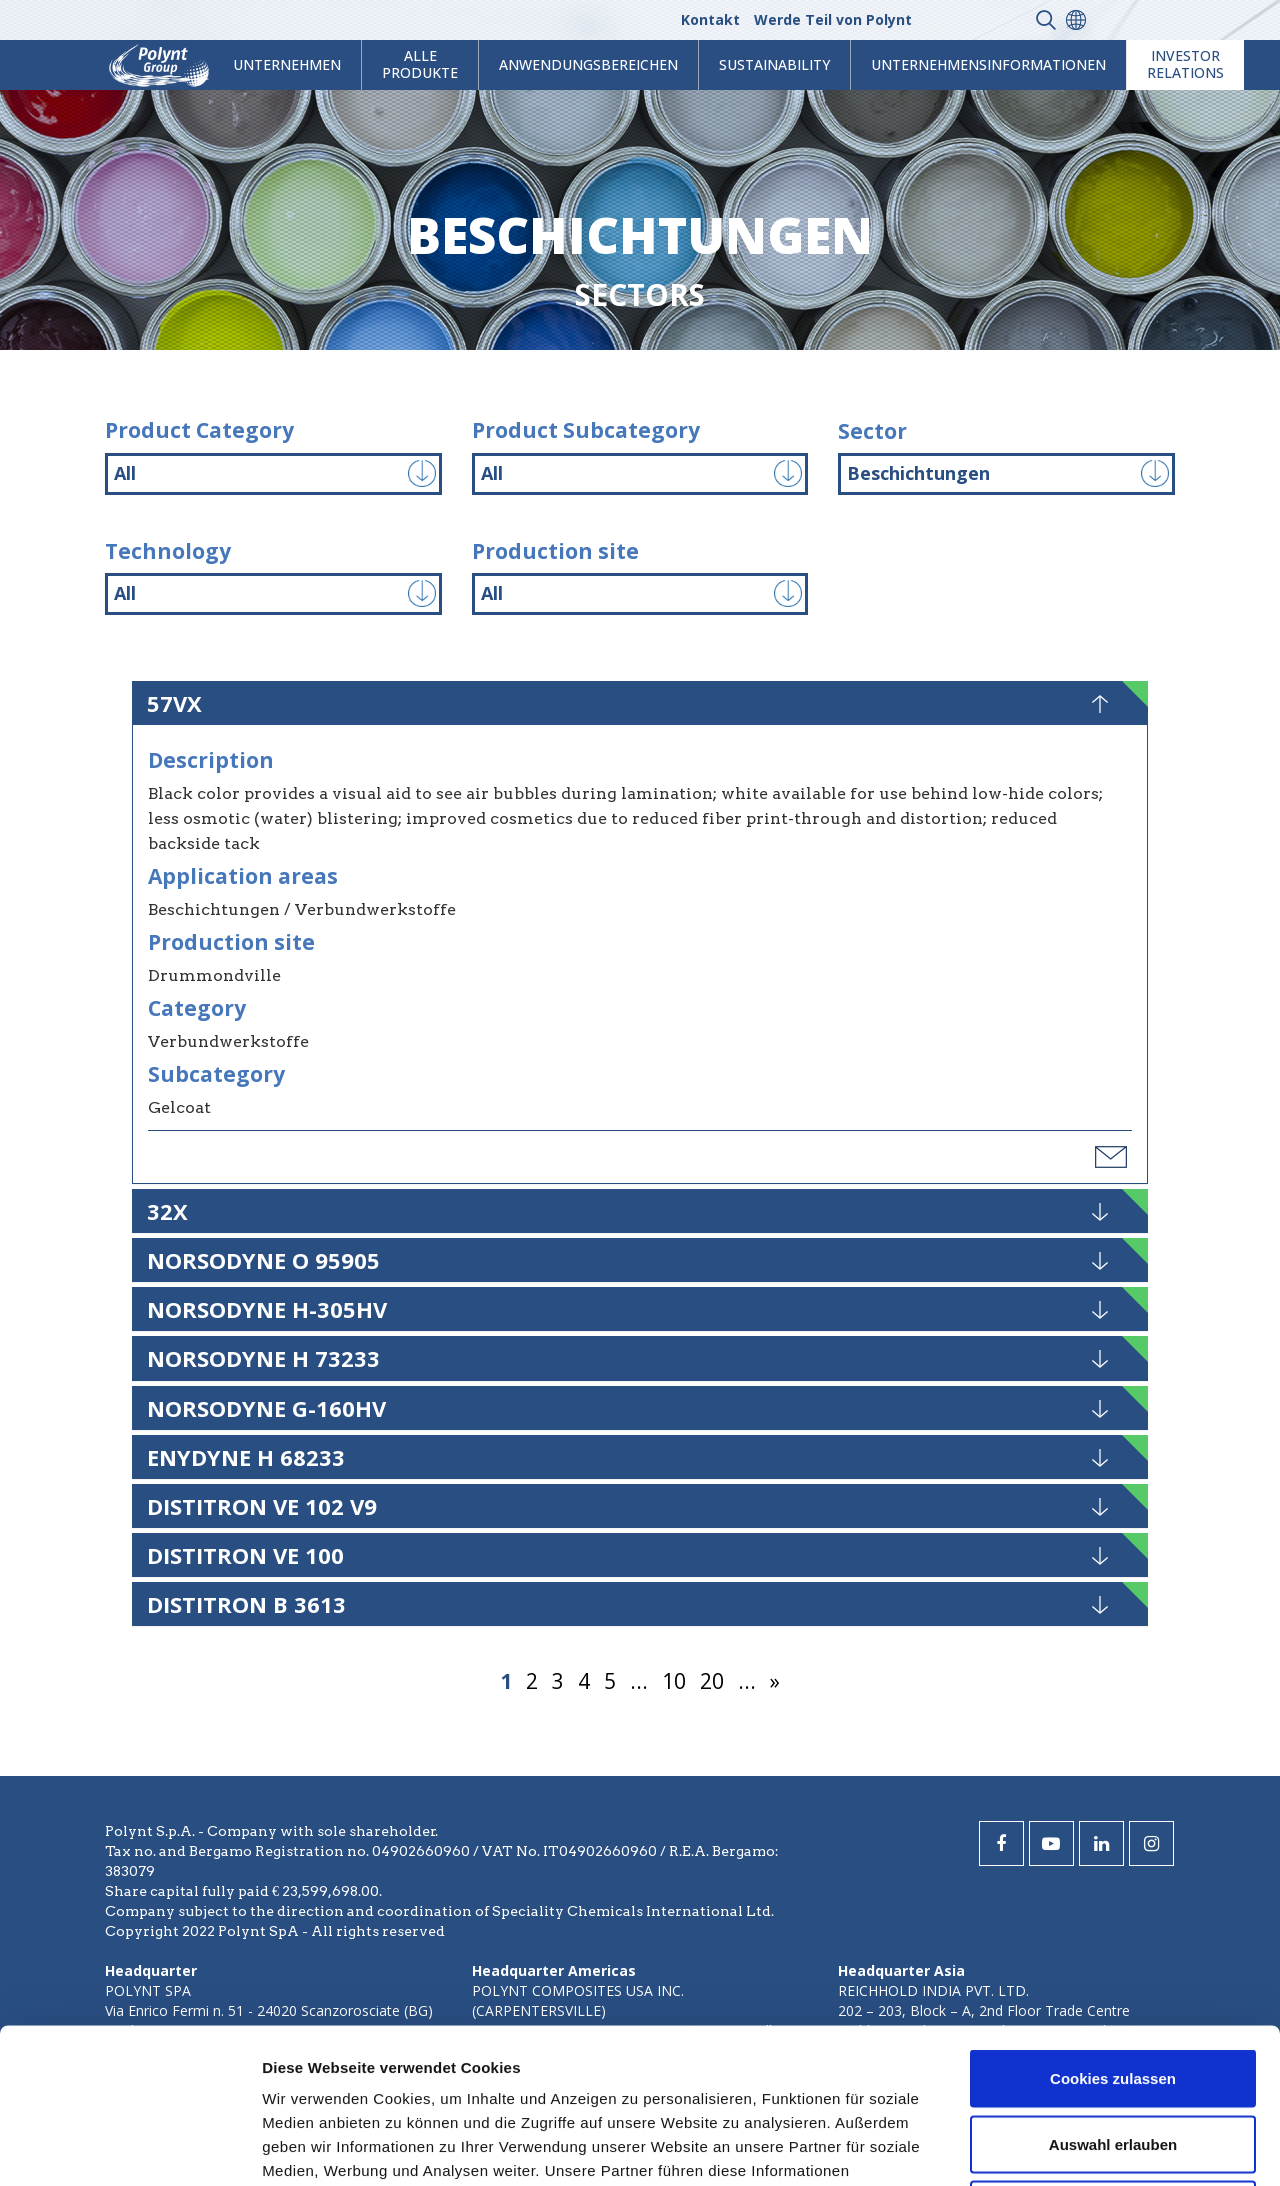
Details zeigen (1063, 2146)
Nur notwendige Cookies (1113, 2054)
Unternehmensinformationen (988, 64)
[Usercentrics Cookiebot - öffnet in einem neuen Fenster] (129, 2147)
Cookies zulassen (1113, 1923)
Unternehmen (287, 64)
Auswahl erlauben (1113, 1989)
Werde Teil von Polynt (833, 19)
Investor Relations (1185, 64)
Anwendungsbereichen (588, 64)
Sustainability (774, 64)
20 (712, 1681)
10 (674, 1681)
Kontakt (710, 19)
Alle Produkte (420, 64)
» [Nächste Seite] (775, 1681)
